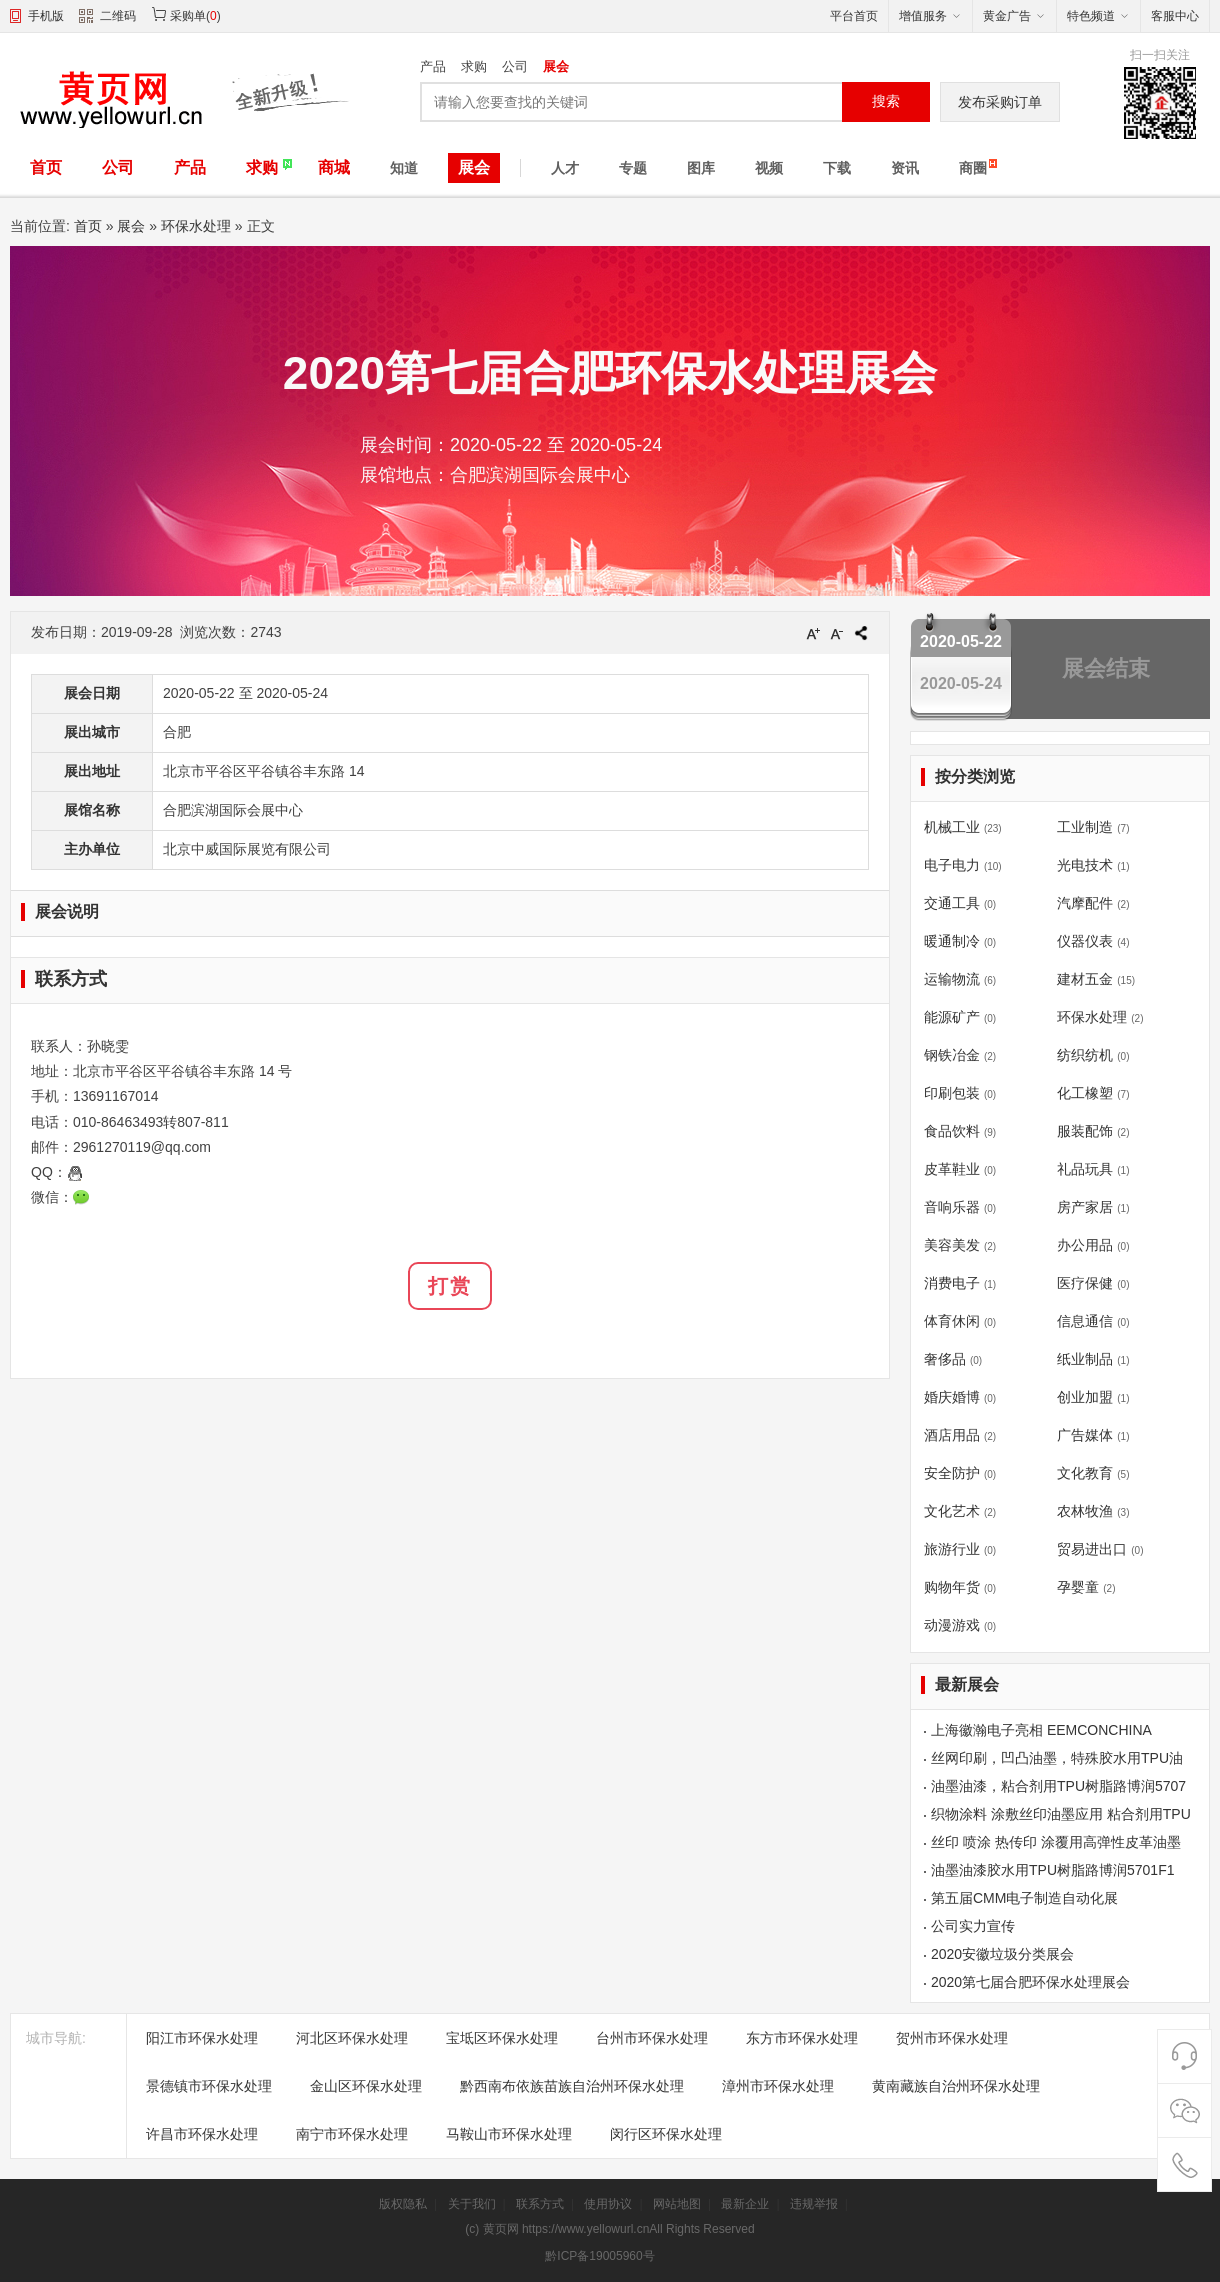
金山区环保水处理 (366, 2086)
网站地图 (677, 2204)
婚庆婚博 (952, 1397)
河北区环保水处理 (352, 2038)
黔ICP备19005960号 (599, 2256)
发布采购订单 (1000, 102)
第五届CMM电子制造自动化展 (1024, 1898)
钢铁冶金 (952, 1055)
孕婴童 (1078, 1587)
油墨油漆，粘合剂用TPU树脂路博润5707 (1058, 1786)
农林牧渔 (1085, 1511)
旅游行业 (952, 1549)
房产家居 (1085, 1207)
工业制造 (1085, 827)
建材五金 (1085, 979)
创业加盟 (1085, 1397)
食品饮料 (952, 1131)
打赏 (450, 1286)
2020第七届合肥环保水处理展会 (1030, 1982)
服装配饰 (1085, 1131)
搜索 (886, 101)
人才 (565, 168)
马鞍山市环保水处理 (509, 2134)
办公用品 (1085, 1245)
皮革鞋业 (952, 1169)
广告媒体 (1085, 1435)
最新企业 (745, 2204)
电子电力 (952, 865)
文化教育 (1085, 1473)
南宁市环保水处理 (352, 2134)
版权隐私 (403, 2204)
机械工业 (952, 827)
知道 (404, 168)
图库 (701, 168)
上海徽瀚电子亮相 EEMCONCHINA (1041, 1730)
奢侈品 (945, 1359)
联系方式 (540, 2204)
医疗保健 (1085, 1283)
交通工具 (952, 903)
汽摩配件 (1085, 903)
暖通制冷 (952, 941)
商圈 (973, 168)
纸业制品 (1085, 1359)
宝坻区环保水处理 (502, 2038)
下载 (837, 168)
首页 (46, 167)
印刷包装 (952, 1093)
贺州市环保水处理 (952, 2038)
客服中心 (1175, 16)
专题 (633, 168)
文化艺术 (952, 1511)
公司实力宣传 (973, 1926)
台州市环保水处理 (652, 2038)
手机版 (46, 16)
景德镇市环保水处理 (209, 2086)
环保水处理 (196, 226)
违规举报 (814, 2204)
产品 (433, 66)
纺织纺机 (1085, 1055)
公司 (515, 66)
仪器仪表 (1085, 941)
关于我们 (472, 2204)
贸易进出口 (1092, 1549)
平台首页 (854, 16)
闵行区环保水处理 (666, 2134)
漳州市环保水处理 (778, 2086)
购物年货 (952, 1587)
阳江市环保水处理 (202, 2038)
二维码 (107, 18)
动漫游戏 (952, 1625)
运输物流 (952, 979)
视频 (769, 168)
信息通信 (1085, 1321)
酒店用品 (952, 1435)
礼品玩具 (1085, 1169)
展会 (556, 66)
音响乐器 (952, 1207)
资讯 (905, 168)
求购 (474, 66)
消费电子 (952, 1283)
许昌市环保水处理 (202, 2134)
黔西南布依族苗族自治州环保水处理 (572, 2086)
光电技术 (1085, 865)
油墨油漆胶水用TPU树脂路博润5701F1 (1052, 1870)
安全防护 (952, 1473)
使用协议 (608, 2204)
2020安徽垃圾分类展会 (1002, 1954)
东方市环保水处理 (802, 2038)
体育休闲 (952, 1321)
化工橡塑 (1085, 1093)
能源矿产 (952, 1017)
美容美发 (952, 1245)
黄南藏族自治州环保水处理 (956, 2086)
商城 (334, 167)
